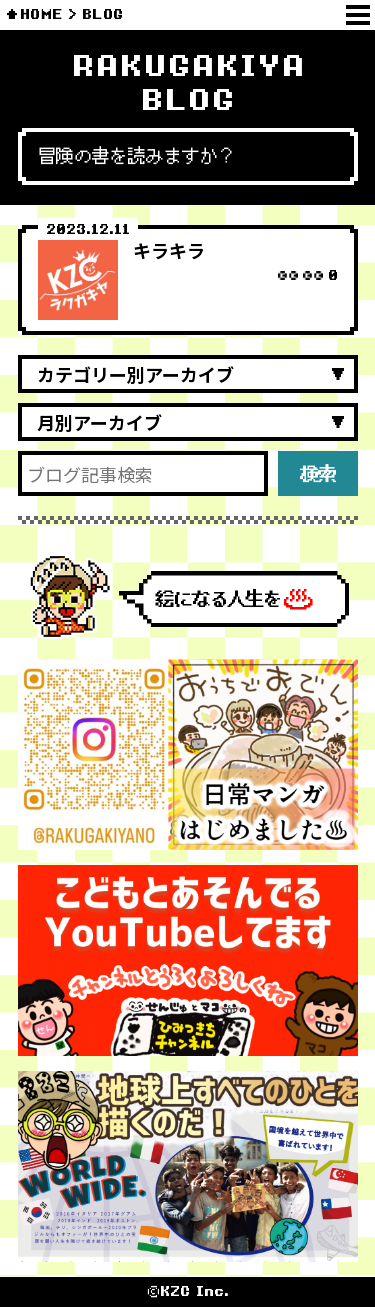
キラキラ (169, 250)
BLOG (102, 14)
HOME (41, 14)
